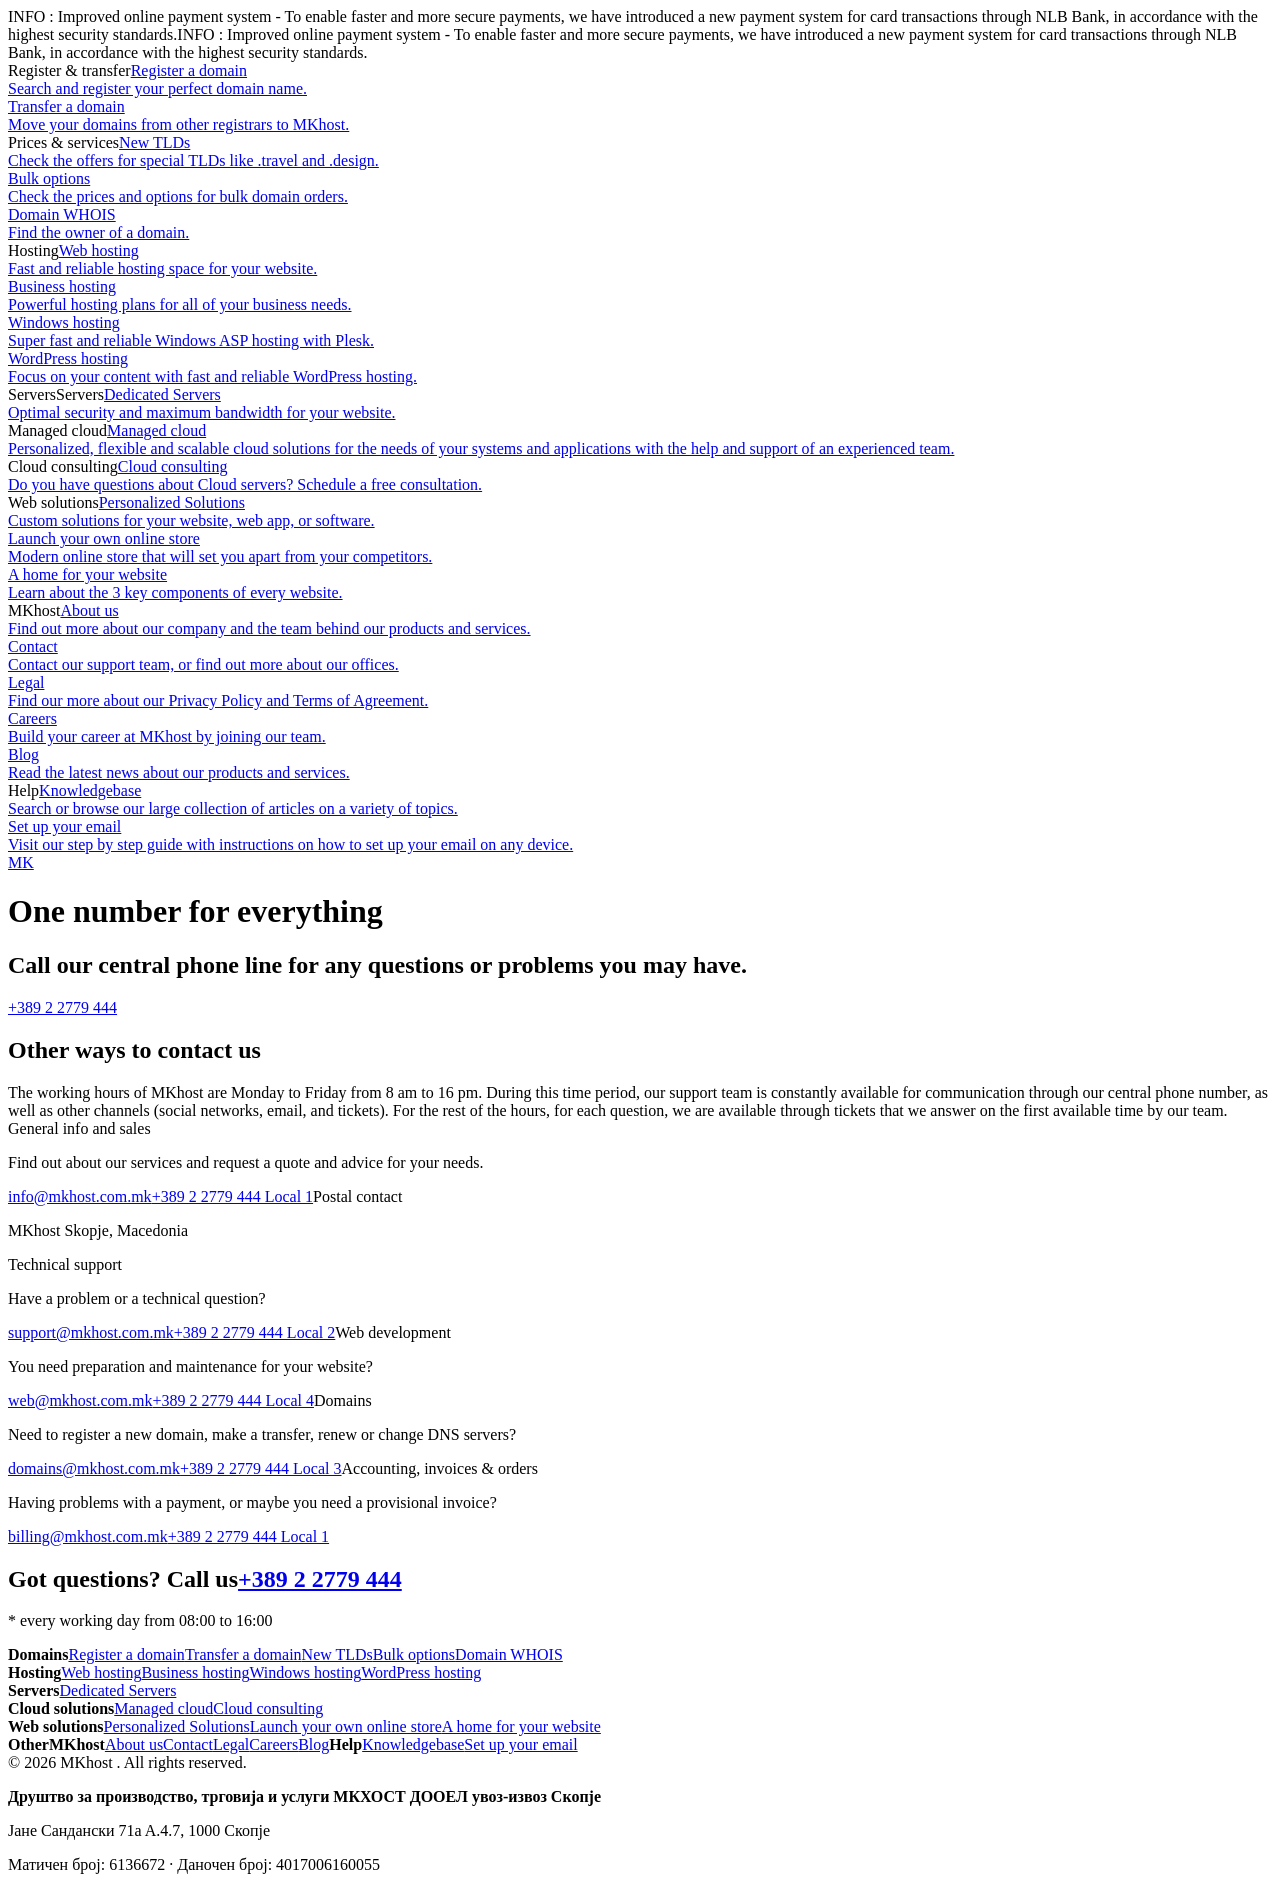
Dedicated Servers (640, 404)
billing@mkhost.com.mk (88, 1536)
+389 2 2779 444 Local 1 (232, 1196)
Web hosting (640, 260)
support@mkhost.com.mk (91, 1332)
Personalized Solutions (640, 512)
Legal (640, 692)
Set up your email (640, 836)
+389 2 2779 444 (62, 1007)
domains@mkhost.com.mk (94, 1468)
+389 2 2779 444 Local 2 (254, 1332)
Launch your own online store (640, 548)
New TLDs (640, 152)
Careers (640, 728)
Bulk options (640, 188)
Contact (640, 656)
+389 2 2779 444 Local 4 (233, 1400)
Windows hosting (640, 332)
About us (640, 620)
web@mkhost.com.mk (80, 1400)
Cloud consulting (640, 476)
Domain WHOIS (640, 224)
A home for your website (640, 584)
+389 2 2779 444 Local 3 (260, 1468)
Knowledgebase (640, 800)
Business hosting (640, 296)
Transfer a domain (640, 116)
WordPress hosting (640, 368)
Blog (640, 764)
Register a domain (640, 80)
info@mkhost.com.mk (80, 1196)
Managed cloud (640, 440)
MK (21, 862)
